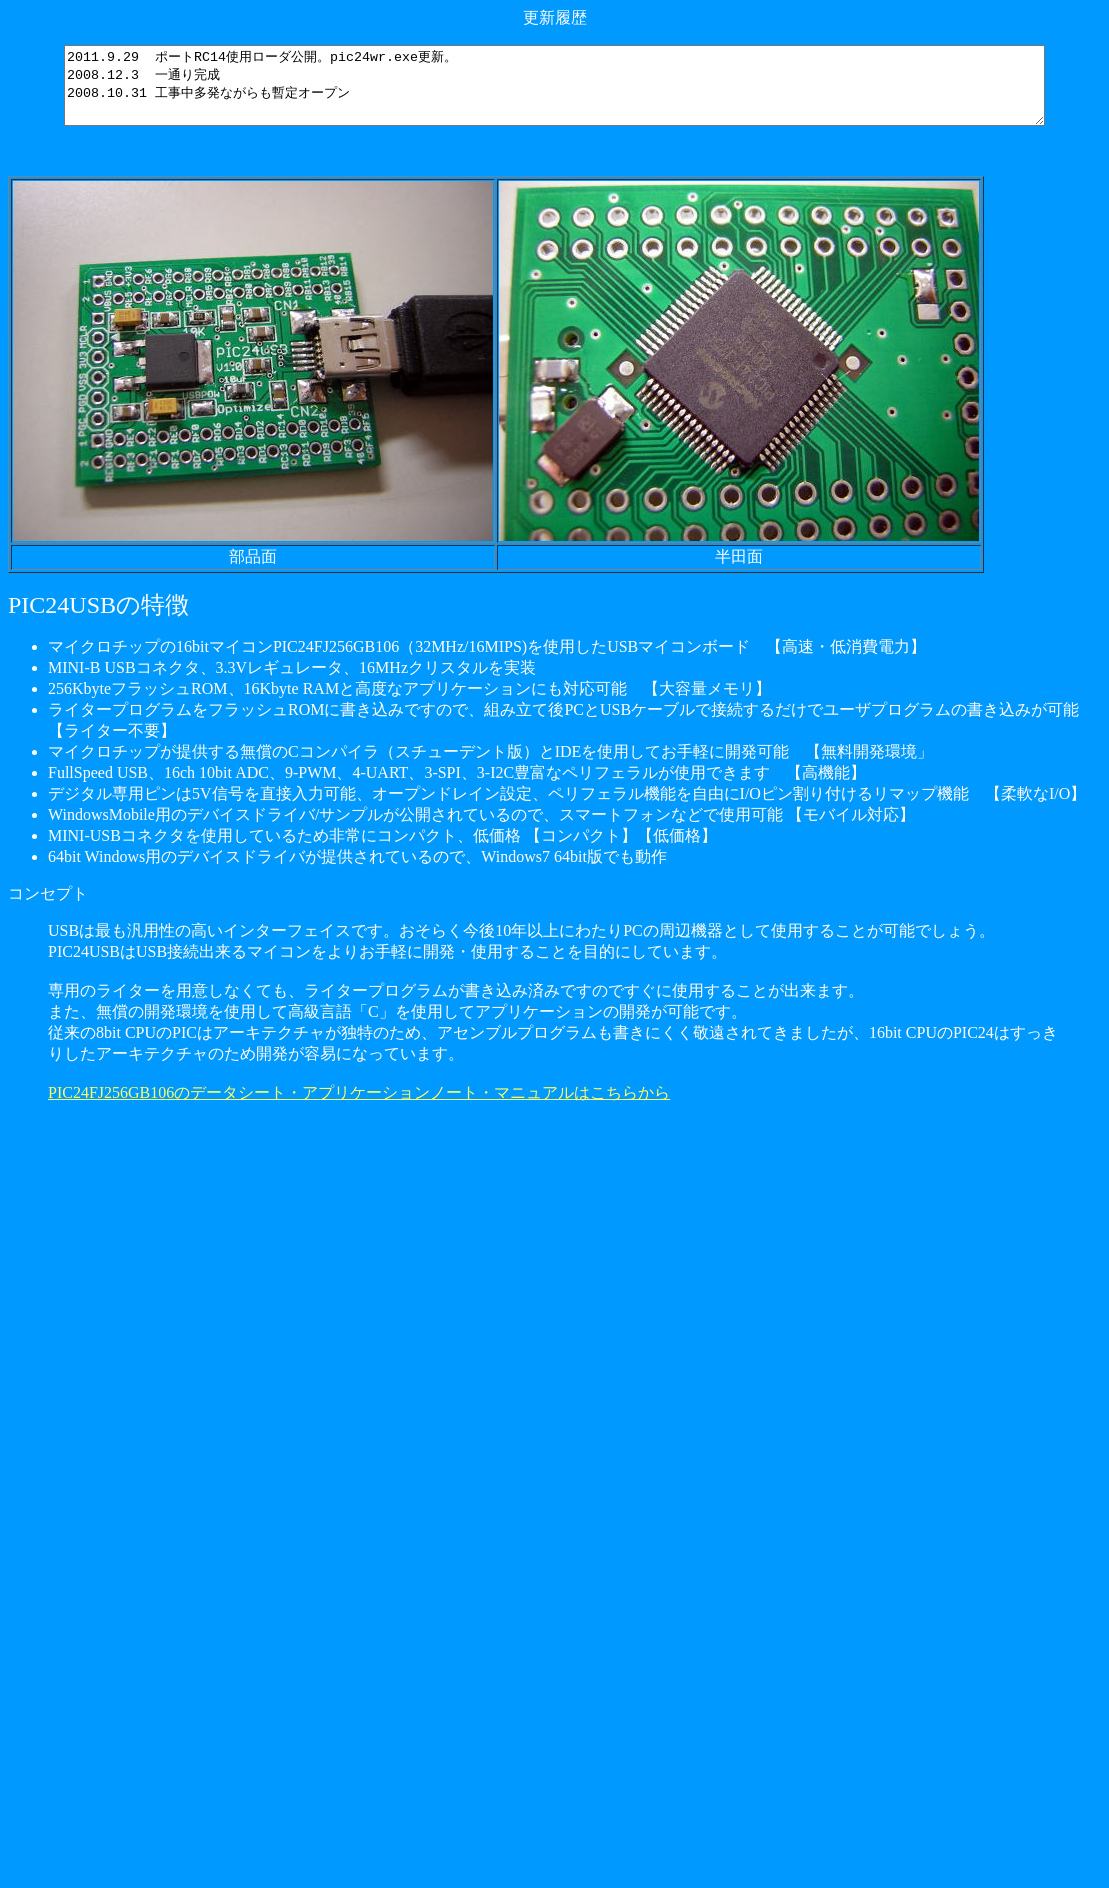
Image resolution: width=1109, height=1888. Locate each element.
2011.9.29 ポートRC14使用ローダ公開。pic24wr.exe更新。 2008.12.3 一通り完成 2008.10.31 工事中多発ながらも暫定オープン (558, 93)
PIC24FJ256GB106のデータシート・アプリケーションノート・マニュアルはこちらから (359, 1107)
